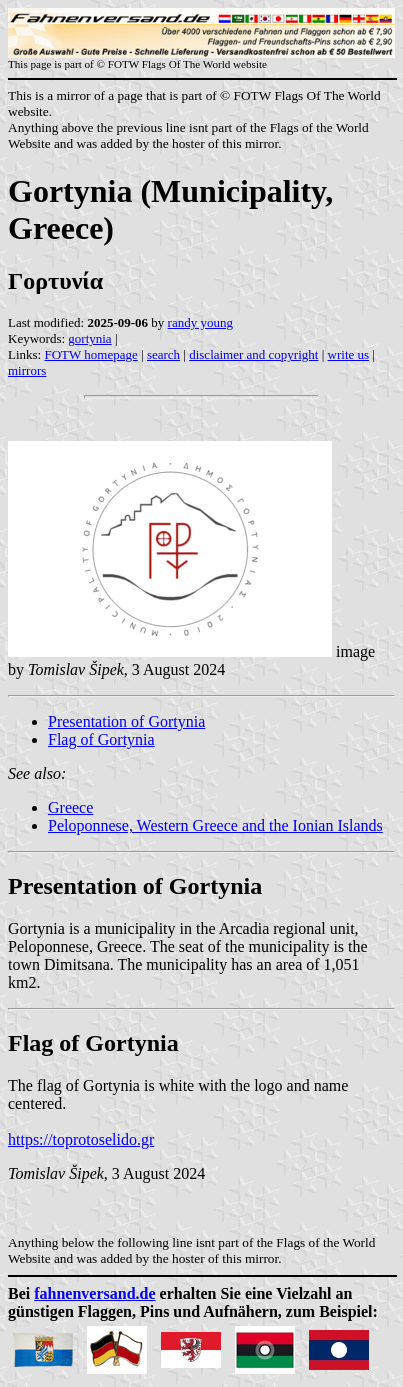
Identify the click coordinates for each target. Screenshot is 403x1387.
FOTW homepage (90, 354)
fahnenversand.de (94, 1293)
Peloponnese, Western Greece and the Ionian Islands (215, 825)
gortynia (89, 338)
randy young (200, 322)
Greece (70, 807)
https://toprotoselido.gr (81, 1139)
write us (349, 354)
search (163, 354)
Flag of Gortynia (101, 739)
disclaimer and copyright (253, 354)
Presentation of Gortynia (126, 721)
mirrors (27, 370)
